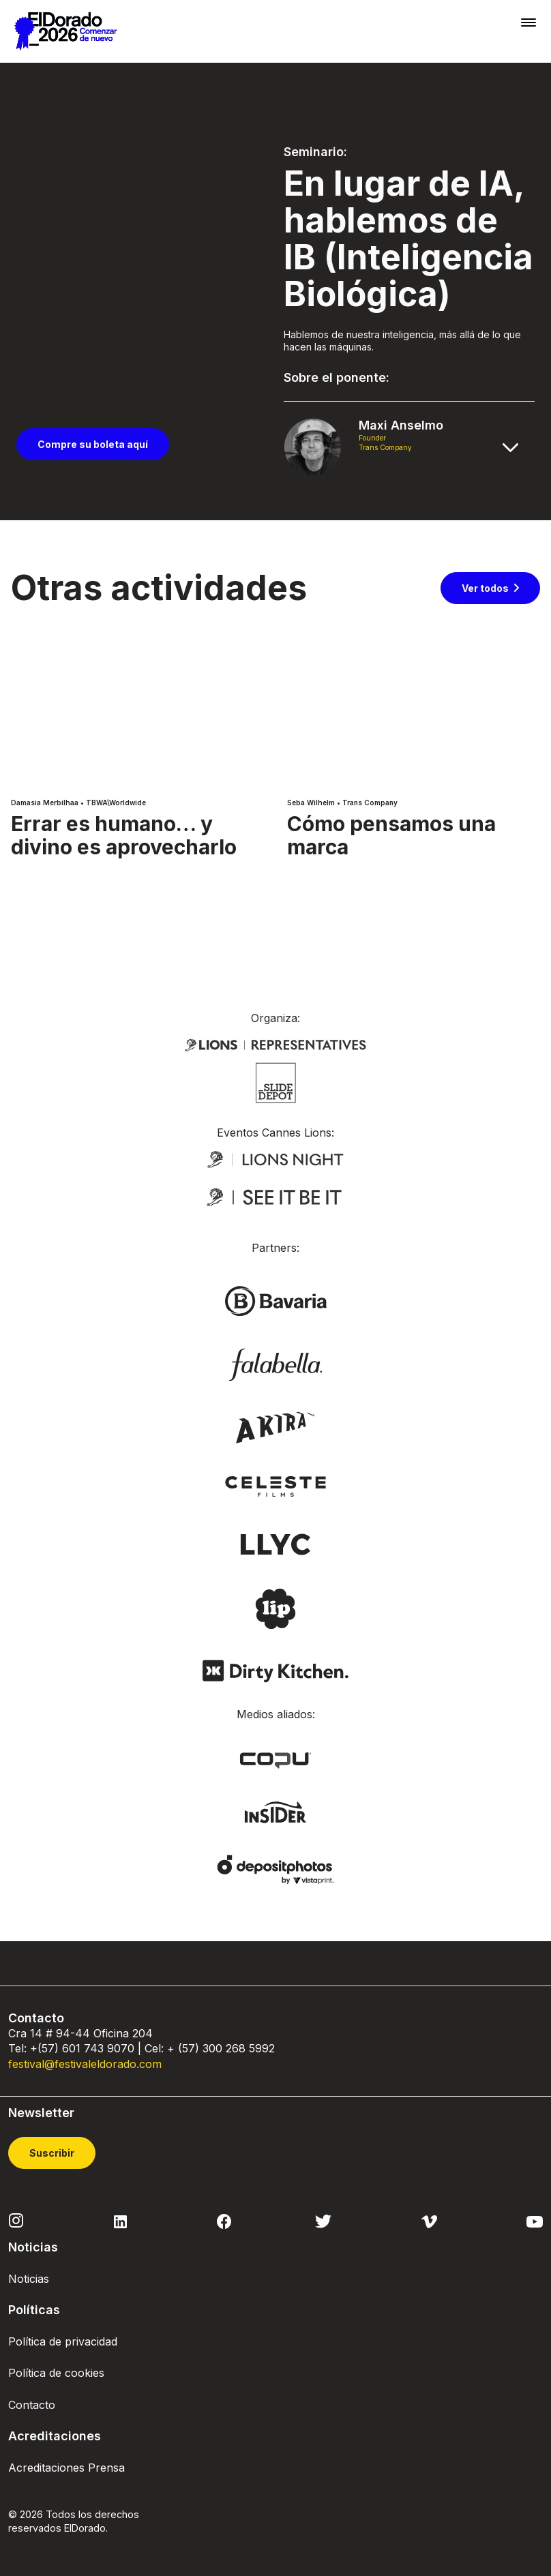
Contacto (31, 2405)
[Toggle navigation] (528, 22)
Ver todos (485, 588)
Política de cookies (56, 2373)
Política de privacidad (62, 2341)
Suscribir (51, 2153)
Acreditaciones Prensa (66, 2467)
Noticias (28, 2279)
